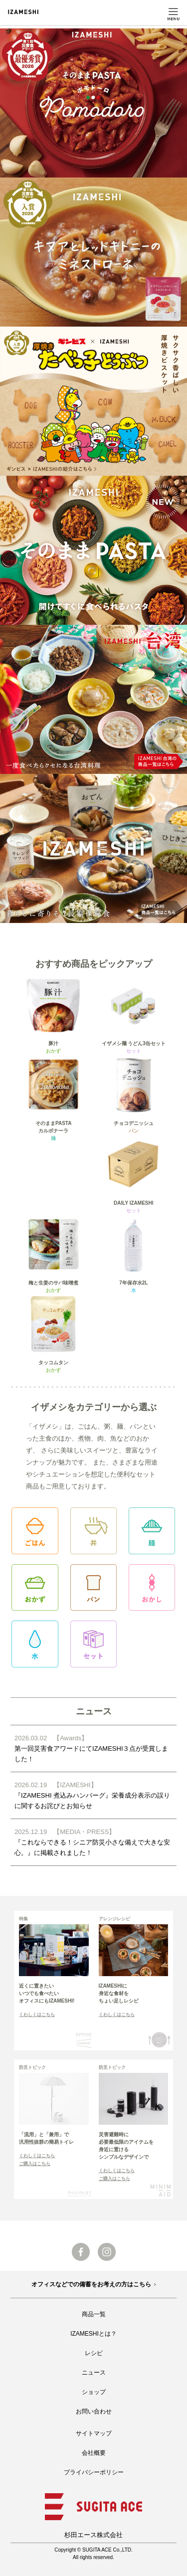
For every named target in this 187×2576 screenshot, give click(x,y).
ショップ (94, 2392)
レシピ (94, 2353)
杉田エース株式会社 (93, 2535)
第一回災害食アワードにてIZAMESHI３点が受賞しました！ (93, 1748)
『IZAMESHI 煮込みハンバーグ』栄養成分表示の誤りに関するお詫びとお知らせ (93, 1795)
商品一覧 (94, 2314)
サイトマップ (94, 2433)
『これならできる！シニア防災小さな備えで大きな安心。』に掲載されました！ (93, 1841)
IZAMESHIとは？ (93, 2333)
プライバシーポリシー (94, 2472)
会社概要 (94, 2452)
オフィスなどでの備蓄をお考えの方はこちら (91, 2284)
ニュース (94, 2372)
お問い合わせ (94, 2411)
